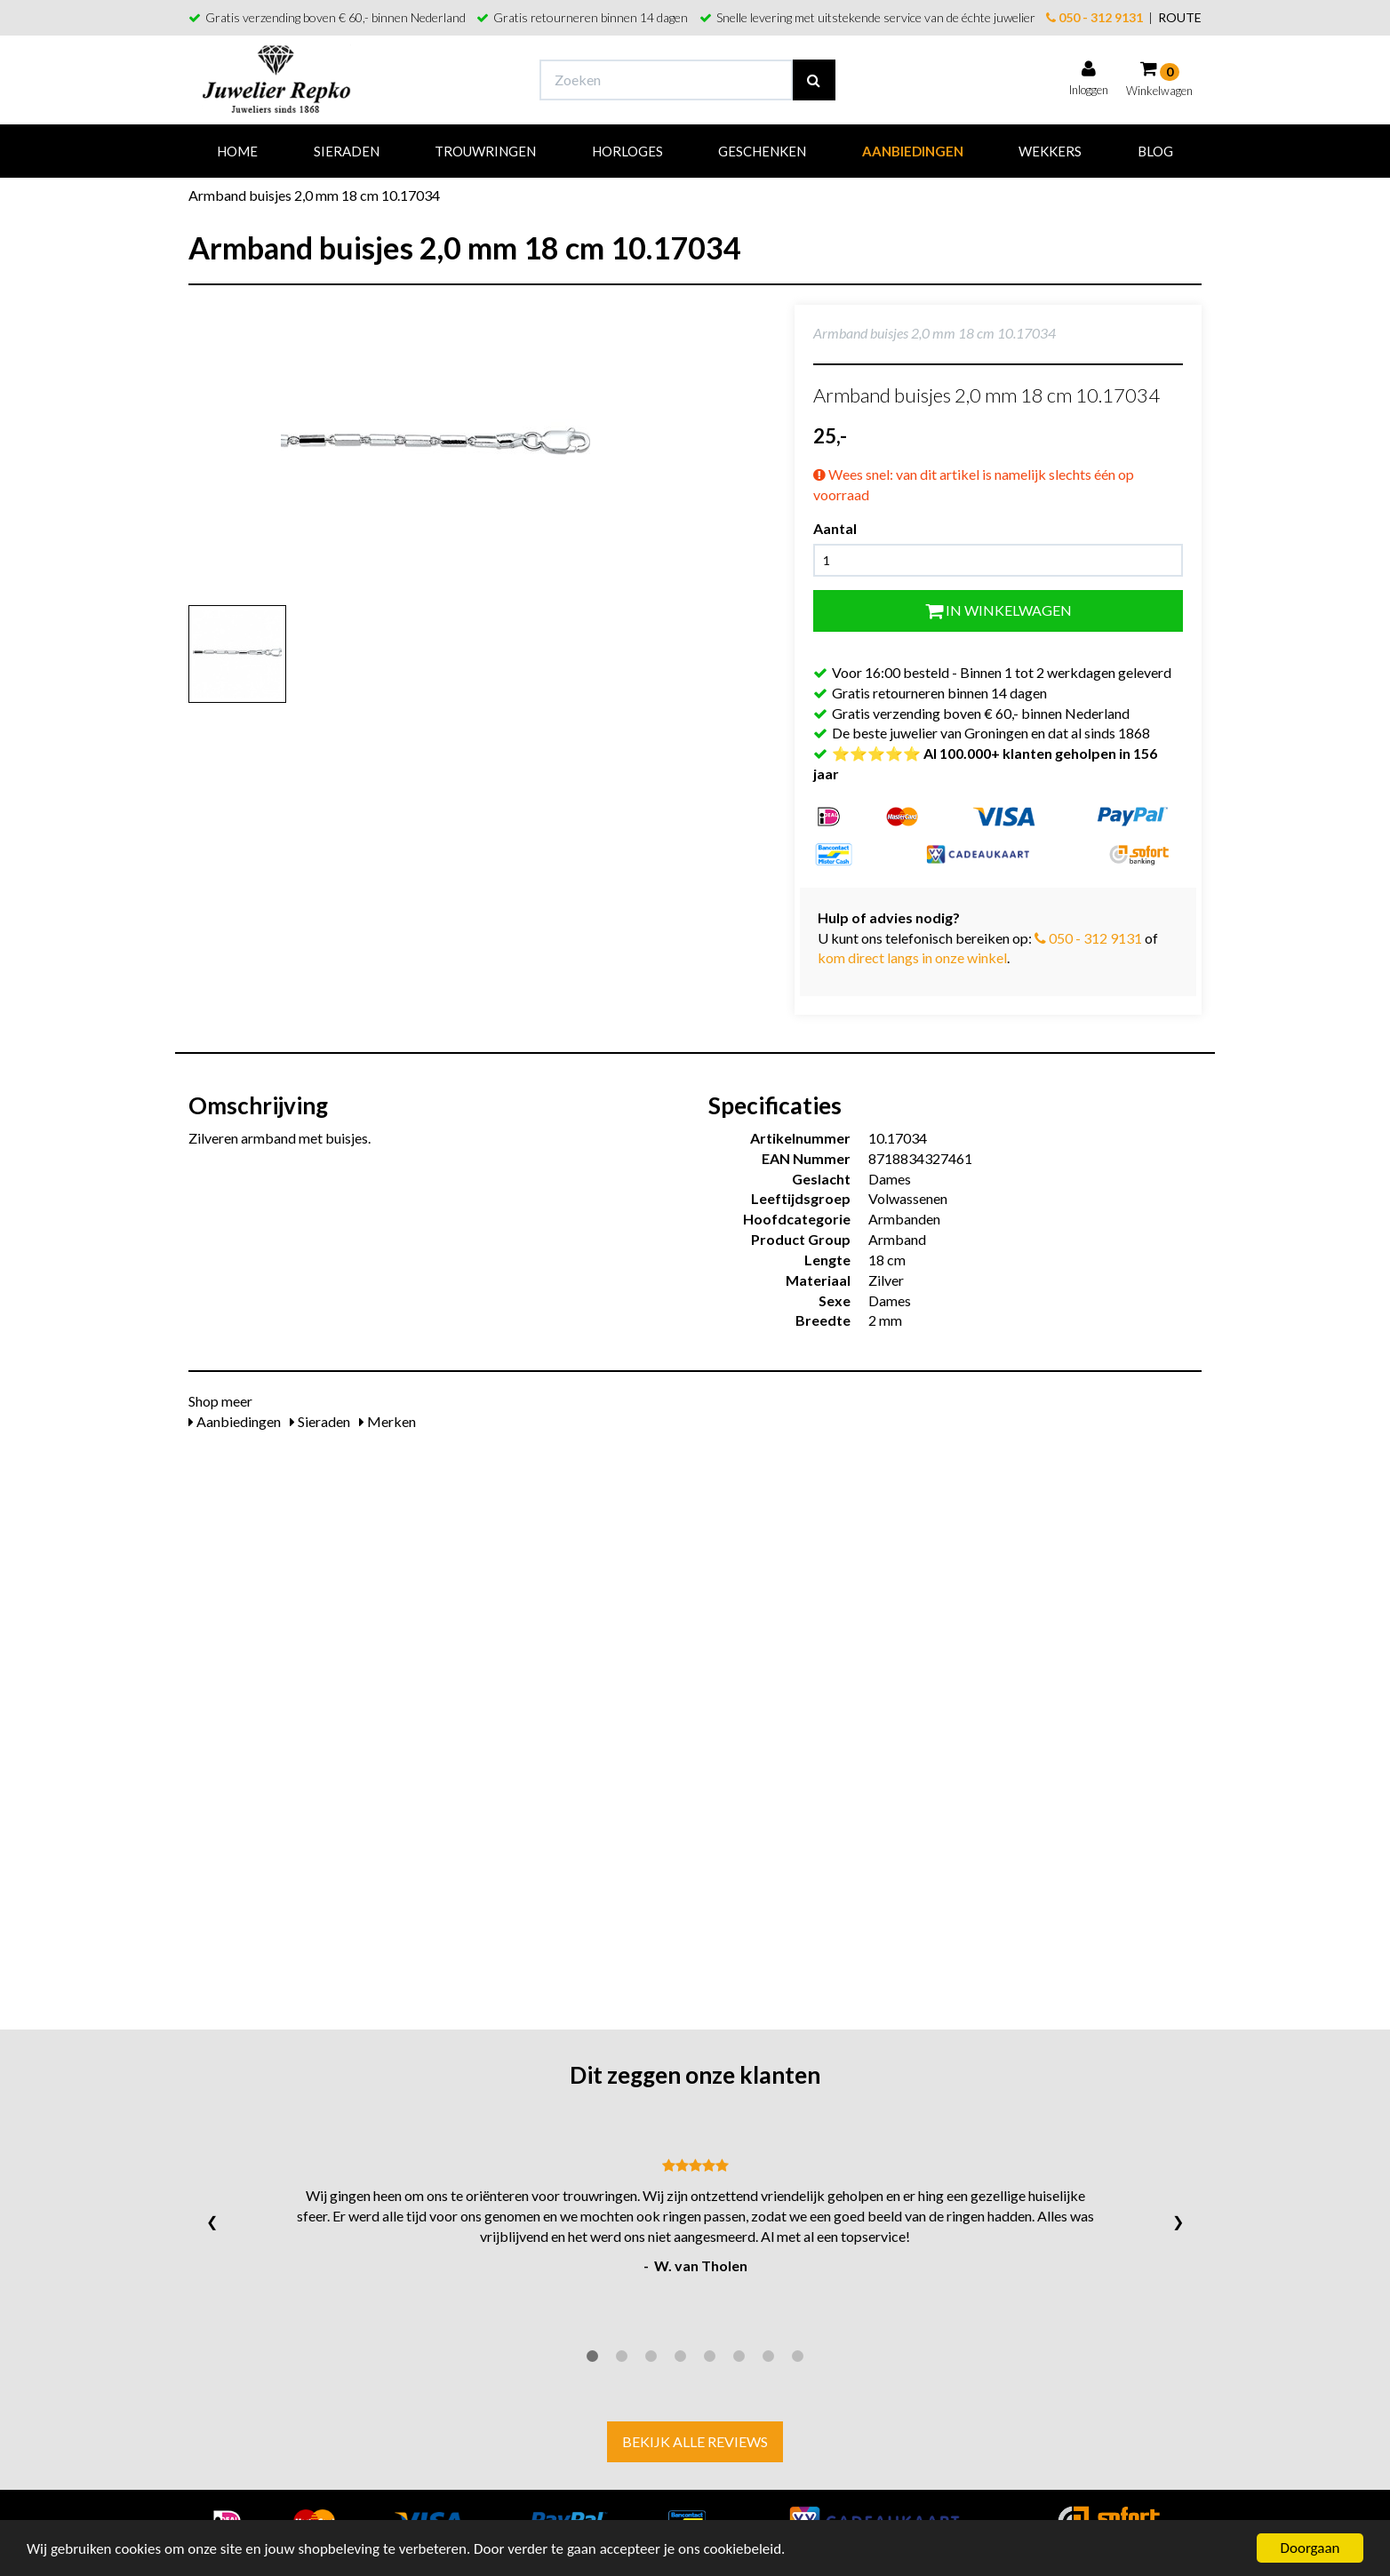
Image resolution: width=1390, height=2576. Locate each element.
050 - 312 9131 (1094, 17)
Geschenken (762, 151)
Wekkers (1050, 151)
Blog (1155, 151)
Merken (387, 1421)
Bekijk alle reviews (695, 2441)
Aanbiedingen (912, 151)
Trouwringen (485, 151)
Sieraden (346, 151)
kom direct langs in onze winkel (912, 957)
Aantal (835, 528)
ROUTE (1180, 17)
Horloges (627, 151)
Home (237, 151)
